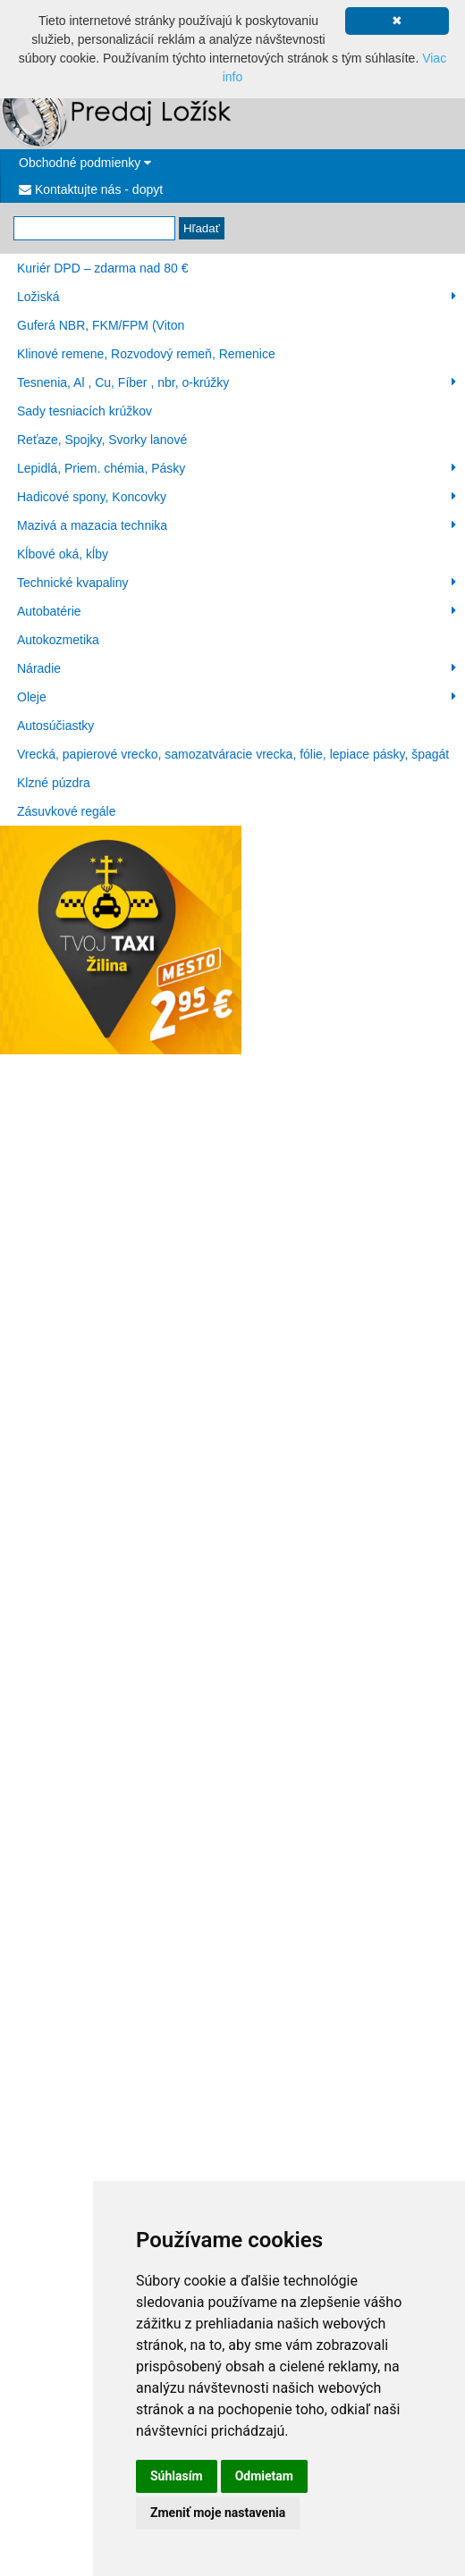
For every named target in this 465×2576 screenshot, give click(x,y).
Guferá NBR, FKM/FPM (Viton (100, 325)
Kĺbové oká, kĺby (62, 554)
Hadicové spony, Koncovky (236, 497)
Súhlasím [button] (176, 2476)
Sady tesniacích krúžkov (84, 411)
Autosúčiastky (55, 725)
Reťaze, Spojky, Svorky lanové (102, 439)
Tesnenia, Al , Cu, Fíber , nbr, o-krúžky (236, 382)
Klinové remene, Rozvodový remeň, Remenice (146, 354)
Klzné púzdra (53, 783)
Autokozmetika (58, 640)
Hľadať (201, 228)
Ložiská (236, 296)
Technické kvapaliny (236, 582)
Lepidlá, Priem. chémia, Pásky (236, 468)
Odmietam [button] (264, 2476)
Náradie (236, 668)
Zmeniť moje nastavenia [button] (217, 2512)
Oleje (236, 697)
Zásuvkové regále (66, 811)
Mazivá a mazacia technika (236, 525)
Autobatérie (236, 611)
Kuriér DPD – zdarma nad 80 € (102, 268)
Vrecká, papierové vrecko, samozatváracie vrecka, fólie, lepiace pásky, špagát (233, 754)
